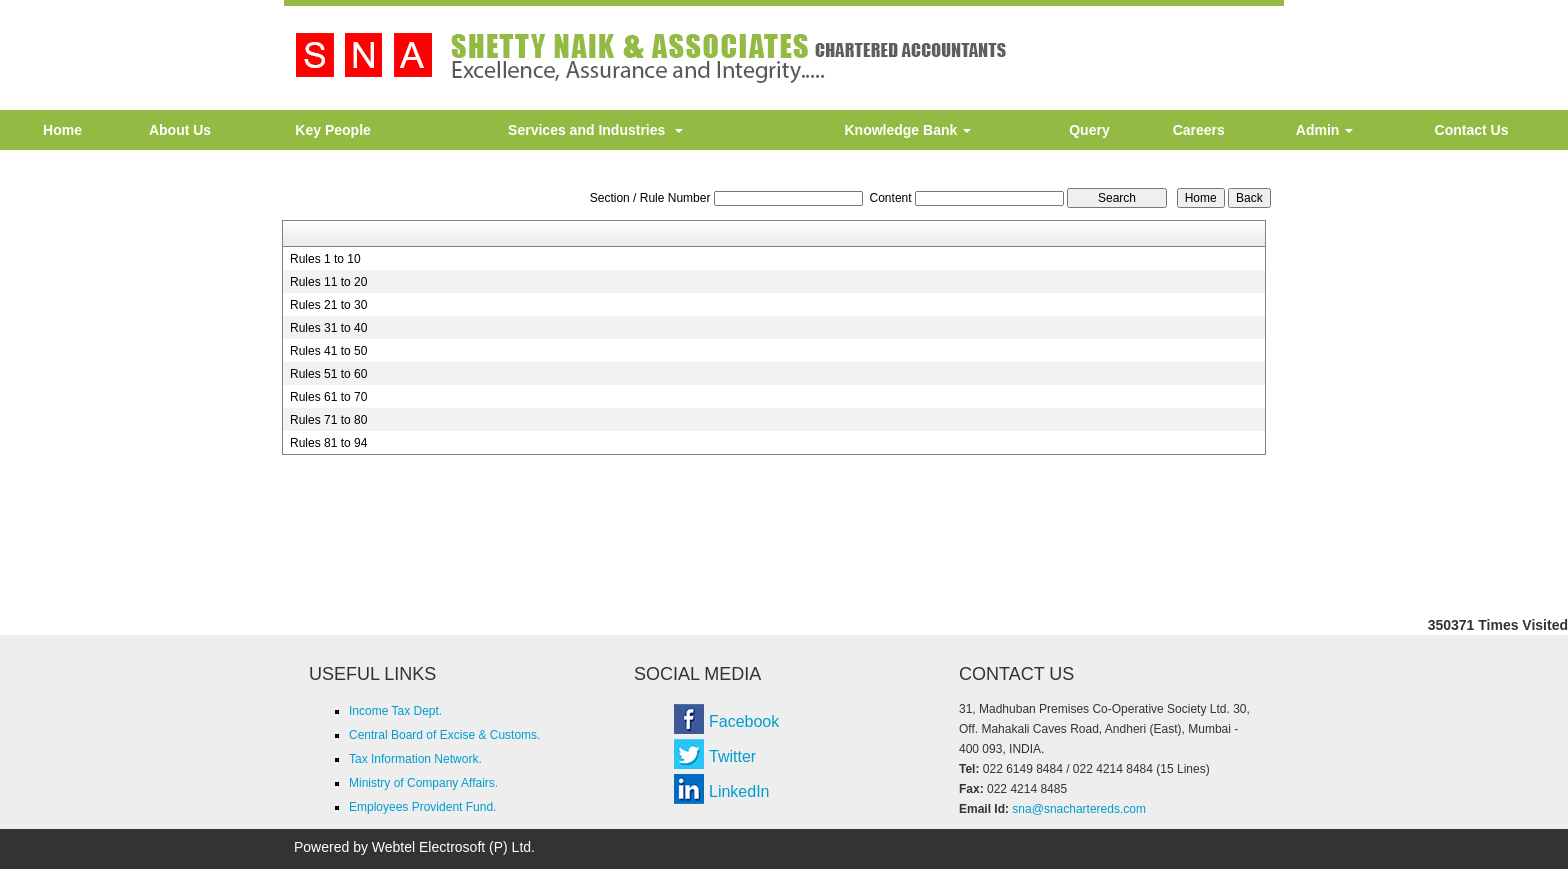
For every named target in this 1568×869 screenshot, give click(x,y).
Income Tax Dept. (395, 711)
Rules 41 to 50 (328, 351)
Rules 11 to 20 (328, 282)
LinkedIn (739, 791)
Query (1089, 130)
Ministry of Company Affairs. (423, 783)
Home (62, 130)
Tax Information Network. (415, 759)
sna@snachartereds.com (1079, 809)
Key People (332, 130)
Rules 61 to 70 (328, 397)
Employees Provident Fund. (422, 807)
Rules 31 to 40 (328, 328)
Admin (1324, 130)
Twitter (732, 756)
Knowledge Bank (907, 130)
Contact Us (1472, 130)
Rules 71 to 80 (328, 420)
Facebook (744, 721)
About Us (180, 130)
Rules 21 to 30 (328, 305)
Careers (1199, 130)
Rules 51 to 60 (328, 374)
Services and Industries (595, 130)
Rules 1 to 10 (325, 259)
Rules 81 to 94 (328, 443)
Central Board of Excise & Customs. (444, 735)
